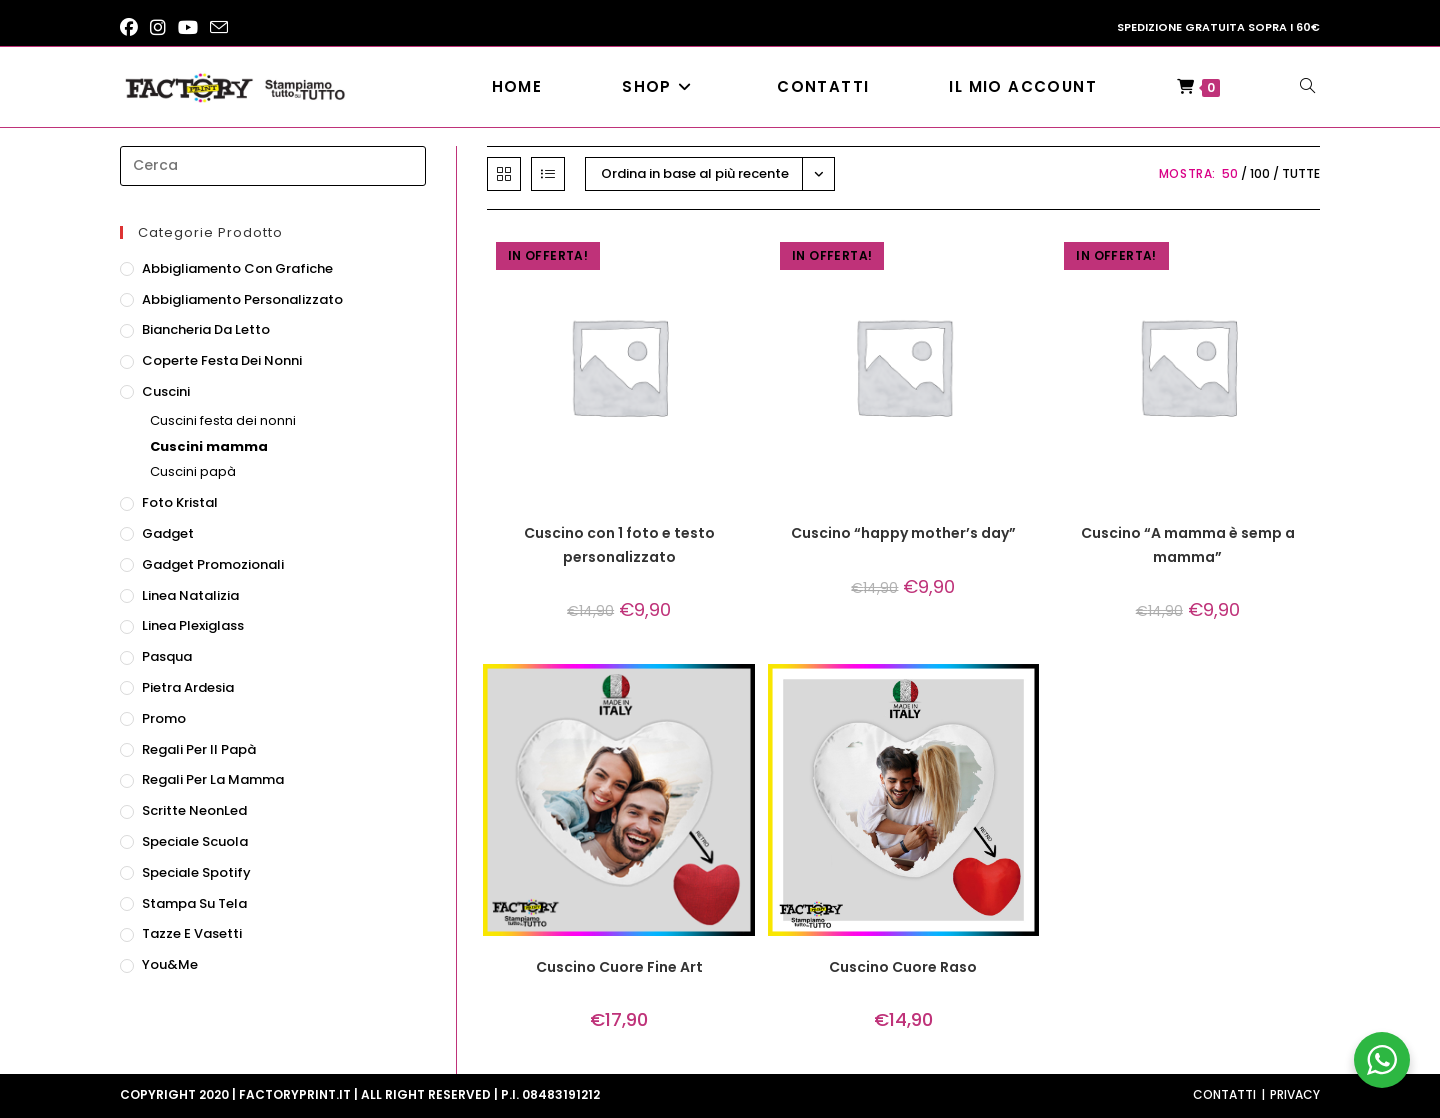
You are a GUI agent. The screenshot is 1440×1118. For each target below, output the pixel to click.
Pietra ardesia (188, 687)
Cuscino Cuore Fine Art (619, 967)
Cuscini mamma (209, 446)
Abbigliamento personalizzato (242, 299)
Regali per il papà (199, 749)
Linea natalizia (190, 595)
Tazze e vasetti (192, 933)
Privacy (1295, 1094)
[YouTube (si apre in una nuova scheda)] (188, 28)
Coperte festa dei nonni (222, 360)
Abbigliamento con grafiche (237, 268)
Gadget (168, 533)
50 (1230, 173)
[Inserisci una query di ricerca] (273, 166)
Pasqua (167, 656)
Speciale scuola (195, 841)
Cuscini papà (193, 471)
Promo (164, 718)
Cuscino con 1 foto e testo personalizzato (619, 545)
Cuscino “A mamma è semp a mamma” (1188, 545)
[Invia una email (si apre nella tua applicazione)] (219, 28)
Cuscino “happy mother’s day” (903, 533)
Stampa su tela (194, 903)
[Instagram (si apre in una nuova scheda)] (158, 28)
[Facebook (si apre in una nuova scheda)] (132, 28)
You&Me (170, 964)
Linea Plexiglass (193, 625)
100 (1260, 173)
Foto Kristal (180, 502)
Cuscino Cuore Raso (903, 967)
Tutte (1301, 173)
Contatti (1224, 1094)
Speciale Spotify (196, 872)
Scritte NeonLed (194, 810)
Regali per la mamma (213, 779)
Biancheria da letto (206, 329)
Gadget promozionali (213, 564)
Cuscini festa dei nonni (223, 420)
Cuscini (166, 391)
